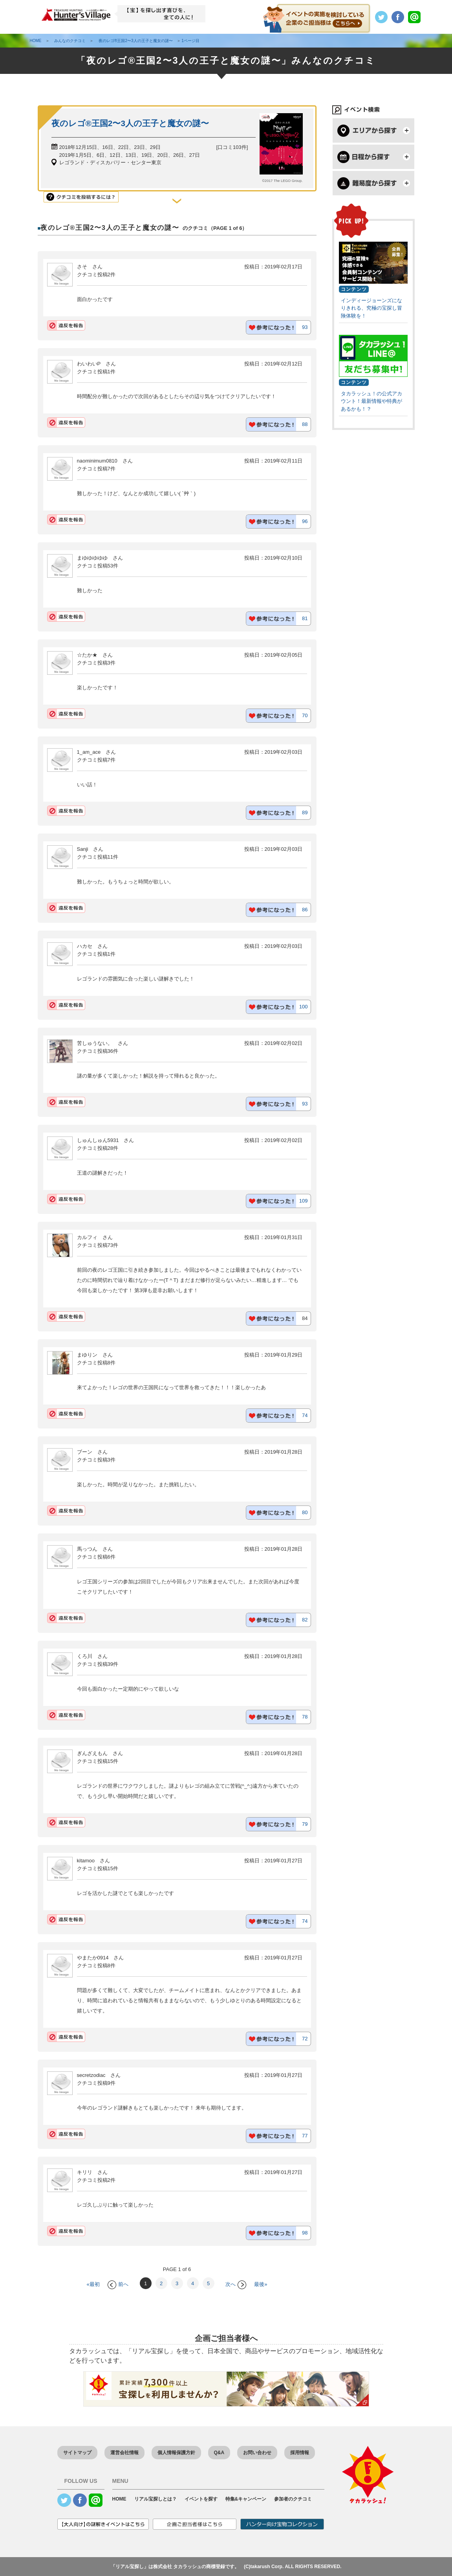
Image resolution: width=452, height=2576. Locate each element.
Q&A (219, 2452)
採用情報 (299, 2452)
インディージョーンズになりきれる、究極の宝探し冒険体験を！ (371, 308)
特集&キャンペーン (246, 2499)
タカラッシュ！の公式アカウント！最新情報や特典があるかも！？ (371, 401)
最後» (260, 2284)
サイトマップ (77, 2452)
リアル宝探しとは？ (155, 2499)
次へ (235, 2284)
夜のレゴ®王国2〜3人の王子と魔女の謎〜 (130, 123)
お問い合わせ (257, 2452)
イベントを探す (201, 2499)
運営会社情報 (124, 2452)
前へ (118, 2284)
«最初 (93, 2284)
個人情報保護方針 (176, 2452)
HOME (119, 2499)
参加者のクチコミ (293, 2499)
